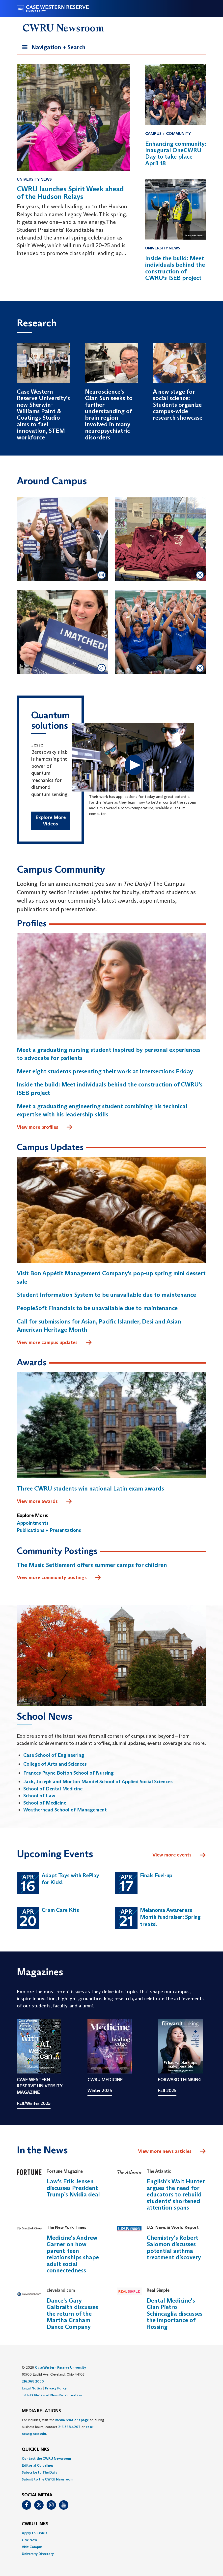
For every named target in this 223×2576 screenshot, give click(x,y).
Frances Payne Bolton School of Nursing (68, 1773)
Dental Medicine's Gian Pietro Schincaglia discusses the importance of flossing (174, 2313)
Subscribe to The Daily (39, 2472)
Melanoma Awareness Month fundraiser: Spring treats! (170, 1917)
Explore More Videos (50, 820)
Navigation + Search (52, 48)
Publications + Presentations (49, 1530)
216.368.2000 (33, 2381)
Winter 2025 (99, 2090)
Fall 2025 (167, 2090)
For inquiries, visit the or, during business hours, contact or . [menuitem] (63, 2427)
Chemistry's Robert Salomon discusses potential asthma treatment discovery (174, 2247)
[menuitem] (111, 2458)
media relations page (72, 2420)
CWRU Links (35, 2524)
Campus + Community (168, 133)
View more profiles (45, 1127)
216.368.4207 (69, 2427)
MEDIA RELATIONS (41, 2410)
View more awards (44, 1501)
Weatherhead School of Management (65, 1810)
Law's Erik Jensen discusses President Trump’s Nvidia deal (73, 2188)
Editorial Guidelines (37, 2465)
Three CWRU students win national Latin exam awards (90, 1488)
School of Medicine (44, 1803)
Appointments (33, 1523)
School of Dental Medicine (53, 1789)
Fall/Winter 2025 (34, 2103)
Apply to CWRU (34, 2533)
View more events (179, 1855)
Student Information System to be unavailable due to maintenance (106, 1294)
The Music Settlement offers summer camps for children (92, 1564)
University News (34, 179)
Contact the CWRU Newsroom (46, 2458)
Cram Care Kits (60, 1910)
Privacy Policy (56, 2388)
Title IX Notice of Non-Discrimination (52, 2395)
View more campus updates (54, 1342)
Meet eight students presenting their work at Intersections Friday (105, 1071)
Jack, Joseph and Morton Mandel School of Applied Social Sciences (98, 1781)
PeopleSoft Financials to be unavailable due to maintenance (97, 1308)
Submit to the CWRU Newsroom (47, 2479)
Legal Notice (32, 2388)
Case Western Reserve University (60, 2367)
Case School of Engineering (53, 1755)
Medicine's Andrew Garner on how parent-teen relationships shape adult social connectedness (73, 2254)
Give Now (29, 2540)
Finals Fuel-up (156, 1875)
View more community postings (59, 1577)
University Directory (38, 2554)
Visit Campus (32, 2547)
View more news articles (165, 2151)
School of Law (39, 1796)
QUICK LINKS (35, 2449)
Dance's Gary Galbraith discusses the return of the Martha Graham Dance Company (72, 2313)
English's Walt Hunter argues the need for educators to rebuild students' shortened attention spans (176, 2194)
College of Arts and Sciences (55, 1764)
